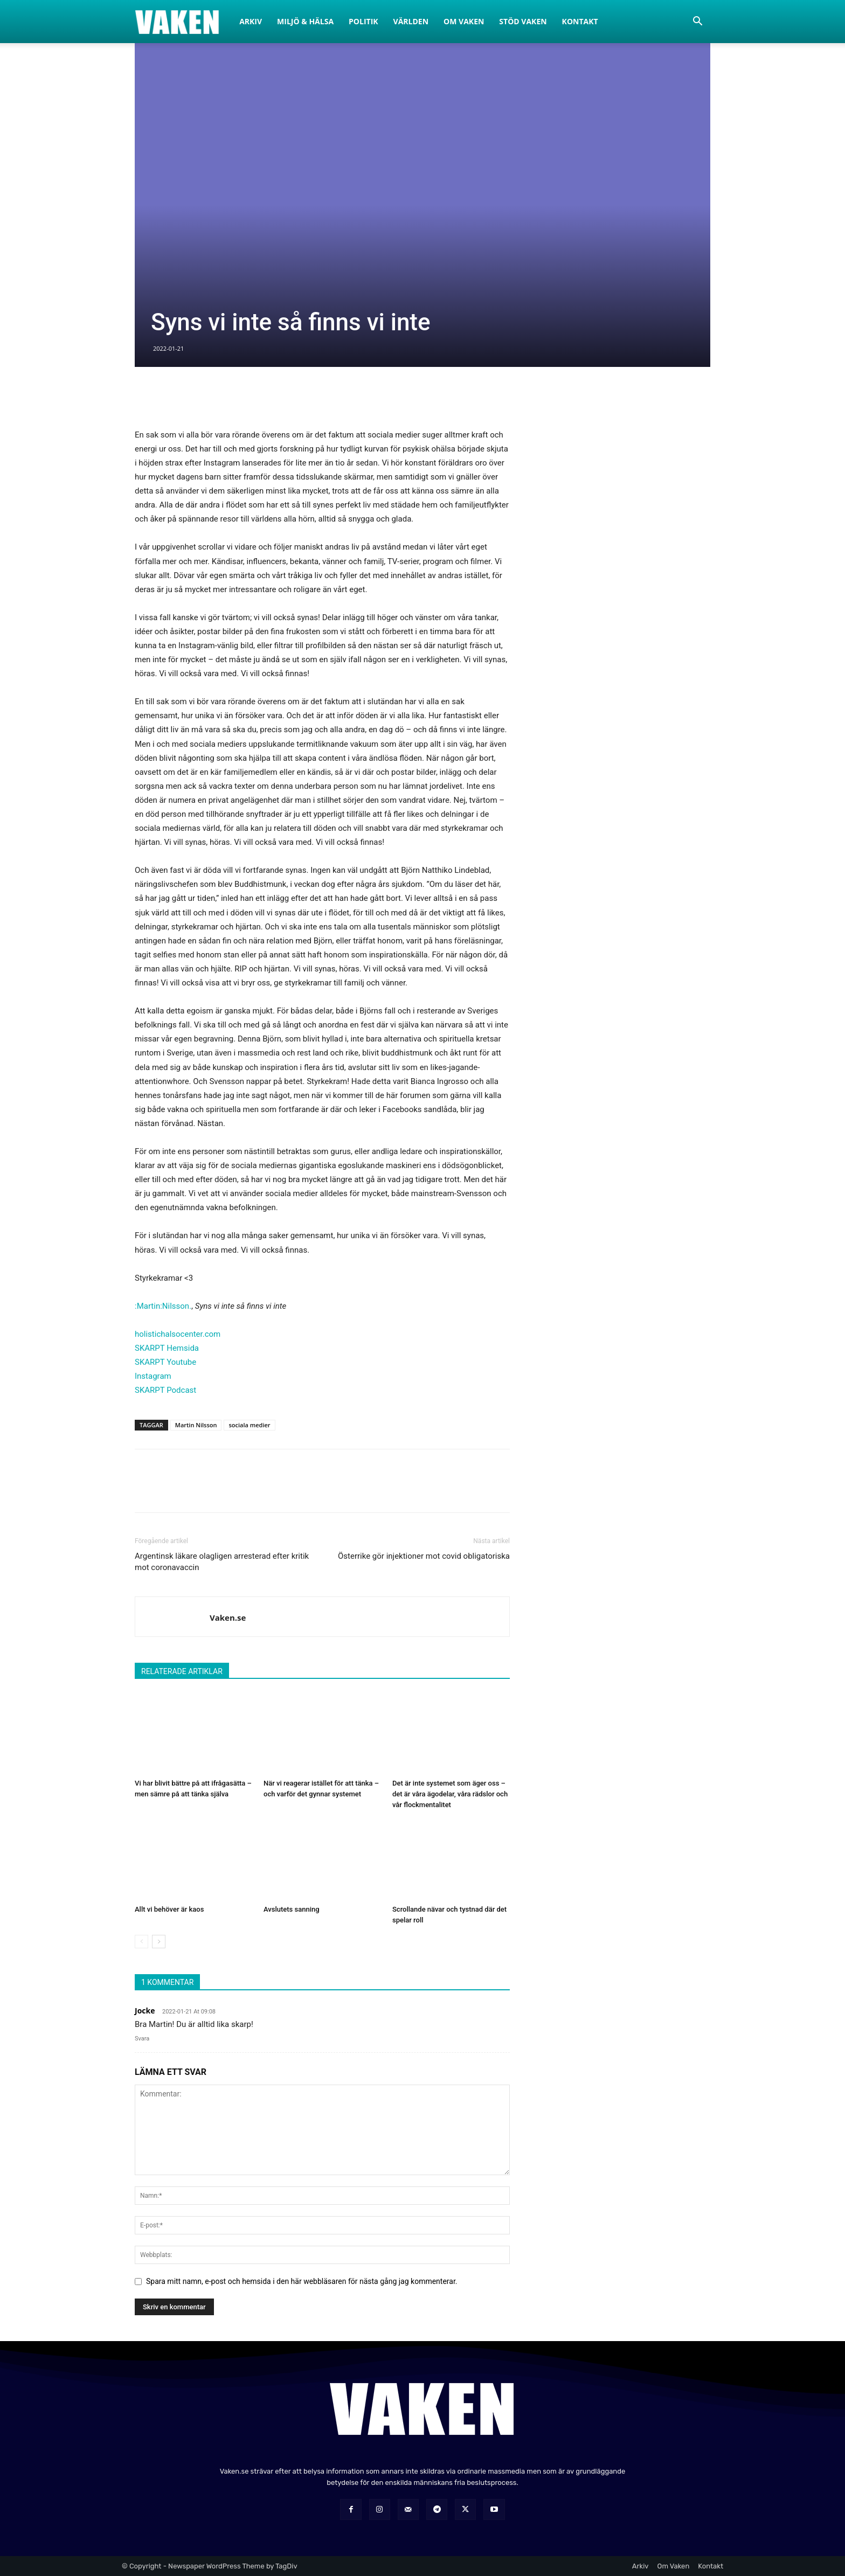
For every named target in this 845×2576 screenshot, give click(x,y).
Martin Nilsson (196, 1425)
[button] (697, 22)
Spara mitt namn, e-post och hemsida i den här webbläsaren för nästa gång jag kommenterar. (302, 2281)
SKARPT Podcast (165, 1390)
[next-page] (158, 1941)
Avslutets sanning (292, 1909)
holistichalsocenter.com (177, 1334)
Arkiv (250, 21)
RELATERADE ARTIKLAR (182, 1671)
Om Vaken (464, 21)
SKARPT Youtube (165, 1362)
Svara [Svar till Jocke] (142, 2038)
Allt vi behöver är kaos (169, 1909)
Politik (363, 21)
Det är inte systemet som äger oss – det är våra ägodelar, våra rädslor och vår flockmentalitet (450, 1794)
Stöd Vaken (522, 21)
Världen (411, 21)
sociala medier (249, 1425)
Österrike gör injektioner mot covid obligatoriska (424, 1556)
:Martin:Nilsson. (163, 1306)
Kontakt (580, 21)
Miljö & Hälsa (305, 21)
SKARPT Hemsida (167, 1348)
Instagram (153, 1376)
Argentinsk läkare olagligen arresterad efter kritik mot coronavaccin (222, 1561)
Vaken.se (228, 1617)
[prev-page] (141, 1941)
